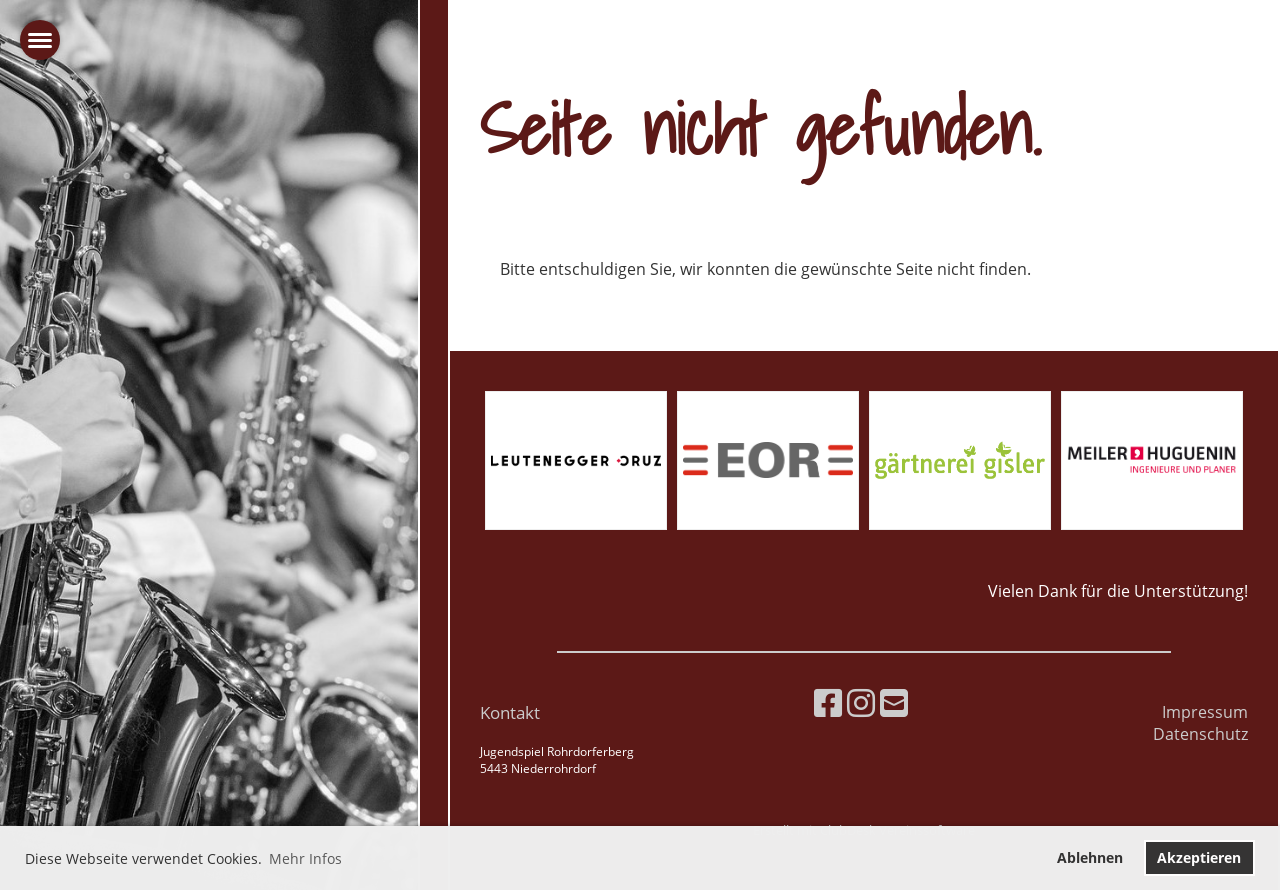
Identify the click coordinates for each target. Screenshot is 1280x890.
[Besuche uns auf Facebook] (828, 702)
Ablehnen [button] (1090, 857)
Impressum (1205, 712)
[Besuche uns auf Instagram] (861, 702)
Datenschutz (1200, 734)
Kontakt (510, 712)
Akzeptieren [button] (1199, 857)
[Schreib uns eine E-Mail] (894, 702)
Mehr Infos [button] (305, 858)
